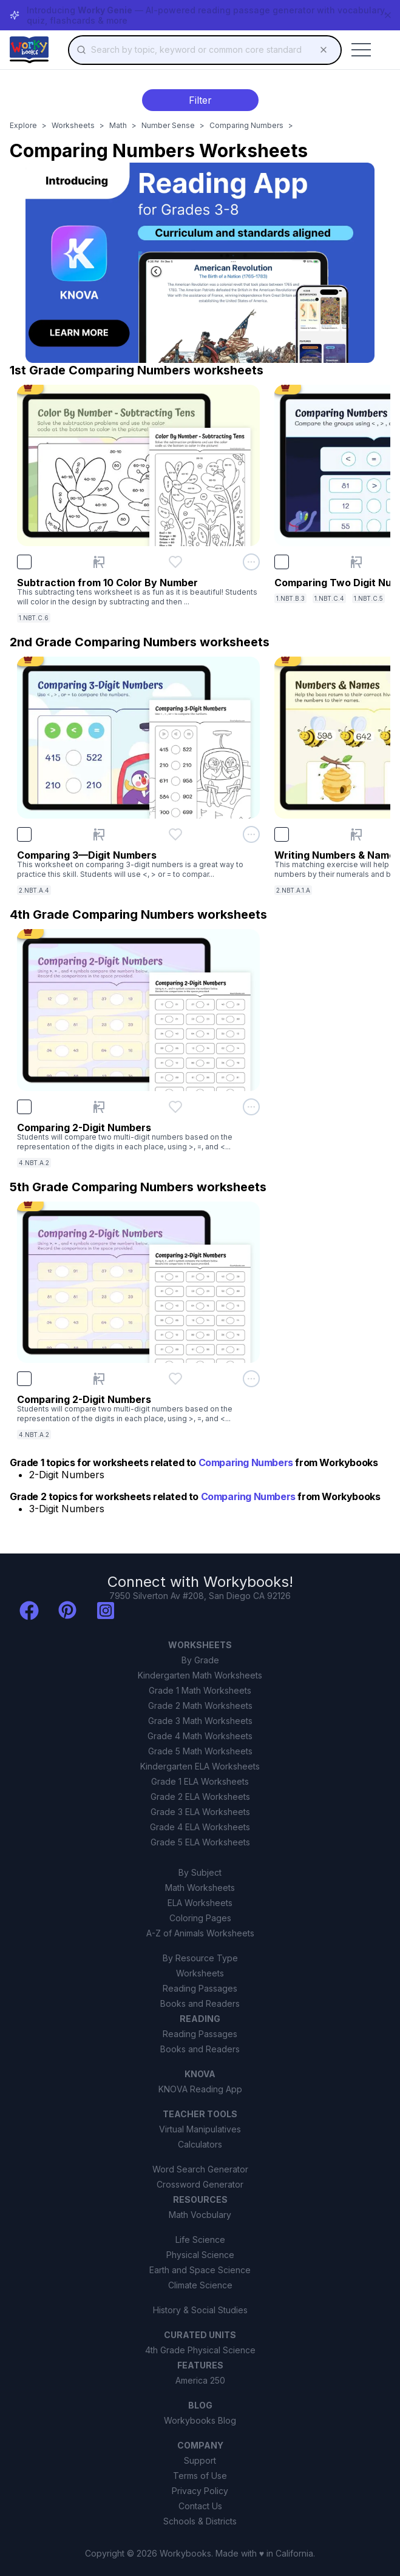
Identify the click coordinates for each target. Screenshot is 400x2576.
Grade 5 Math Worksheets (200, 1751)
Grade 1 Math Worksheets (200, 1690)
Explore (23, 125)
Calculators (200, 2144)
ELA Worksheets (200, 1903)
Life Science (200, 2239)
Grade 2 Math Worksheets (200, 1705)
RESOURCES (200, 2199)
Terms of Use (200, 2475)
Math (118, 125)
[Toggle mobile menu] (361, 49)
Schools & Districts (200, 2521)
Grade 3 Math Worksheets (200, 1721)
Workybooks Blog (200, 2420)
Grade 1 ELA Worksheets (200, 1781)
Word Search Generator (200, 2169)
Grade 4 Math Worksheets (200, 1736)
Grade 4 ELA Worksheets (200, 1827)
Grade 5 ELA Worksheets (200, 1842)
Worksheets (73, 125)
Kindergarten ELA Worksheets (200, 1766)
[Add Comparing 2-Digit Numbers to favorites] (175, 1107)
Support (200, 2460)
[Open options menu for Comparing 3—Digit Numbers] (251, 834)
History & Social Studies (200, 2310)
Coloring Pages (200, 1918)
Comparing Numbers (246, 125)
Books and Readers (200, 2003)
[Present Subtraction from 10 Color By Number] (99, 562)
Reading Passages (200, 1988)
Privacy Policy (200, 2491)
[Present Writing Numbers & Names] (356, 834)
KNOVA (200, 2074)
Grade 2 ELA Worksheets (200, 1796)
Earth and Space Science (200, 2270)
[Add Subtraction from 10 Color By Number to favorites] (175, 562)
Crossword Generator (200, 2184)
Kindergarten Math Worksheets (200, 1675)
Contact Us (200, 2506)
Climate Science (200, 2285)
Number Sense (168, 125)
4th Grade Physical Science (200, 2350)
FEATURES (200, 2365)
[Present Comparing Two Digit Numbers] (356, 562)
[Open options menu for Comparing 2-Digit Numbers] (251, 1106)
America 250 (200, 2380)
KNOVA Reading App (200, 2089)
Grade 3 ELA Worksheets (200, 1812)
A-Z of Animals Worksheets (200, 1933)
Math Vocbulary (200, 2214)
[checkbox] (24, 562)
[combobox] (205, 49)
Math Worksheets (200, 1887)
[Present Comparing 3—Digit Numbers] (99, 834)
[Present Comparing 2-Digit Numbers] (99, 1107)
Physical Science (200, 2255)
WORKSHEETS (200, 1645)
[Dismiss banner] (388, 15)
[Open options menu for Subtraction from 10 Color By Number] (251, 561)
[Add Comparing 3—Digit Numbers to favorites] (175, 834)
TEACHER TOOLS (200, 2114)
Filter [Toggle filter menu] (200, 100)
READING (200, 2018)
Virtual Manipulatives (200, 2129)
